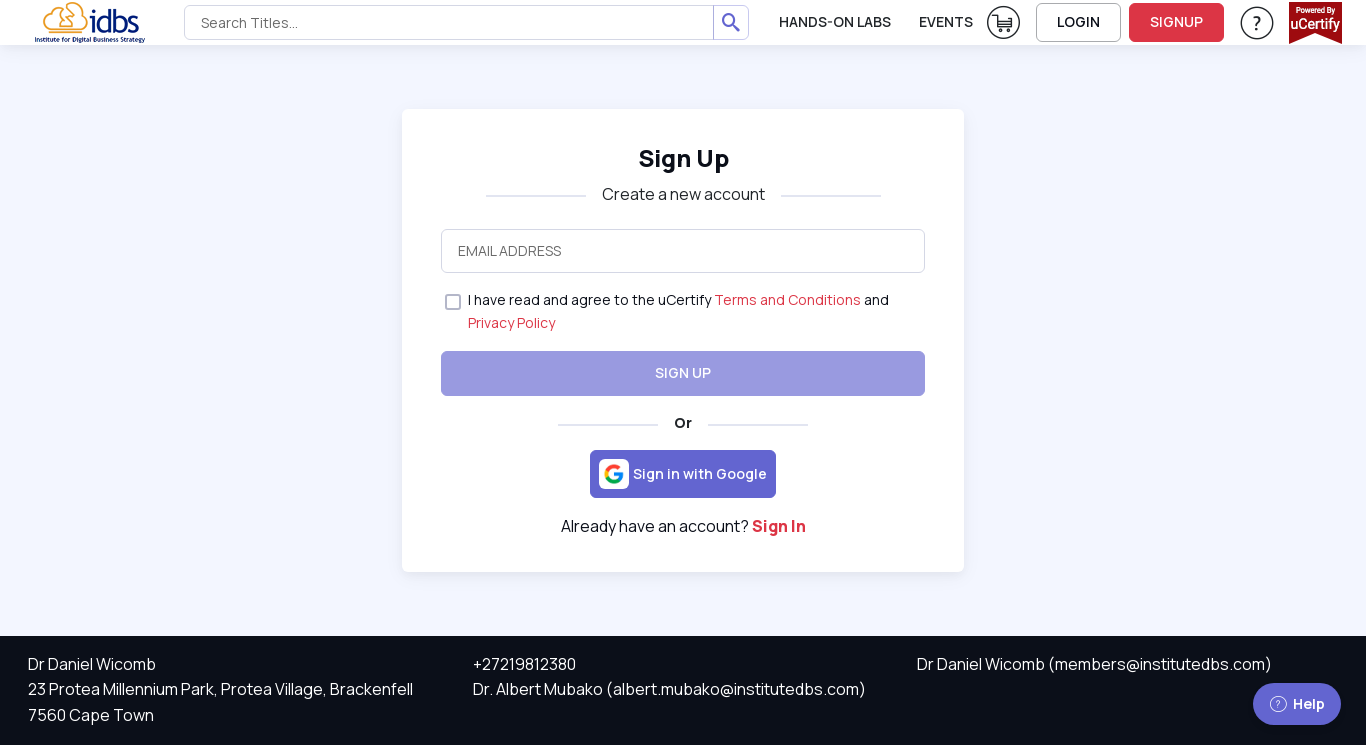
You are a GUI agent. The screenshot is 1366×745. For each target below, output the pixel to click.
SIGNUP (1176, 21)
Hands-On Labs (835, 21)
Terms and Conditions (787, 299)
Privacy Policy (511, 322)
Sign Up (683, 157)
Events (946, 21)
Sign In (779, 526)
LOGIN (1078, 21)
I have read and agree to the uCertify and (678, 310)
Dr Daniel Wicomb (92, 664)
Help (1297, 703)
